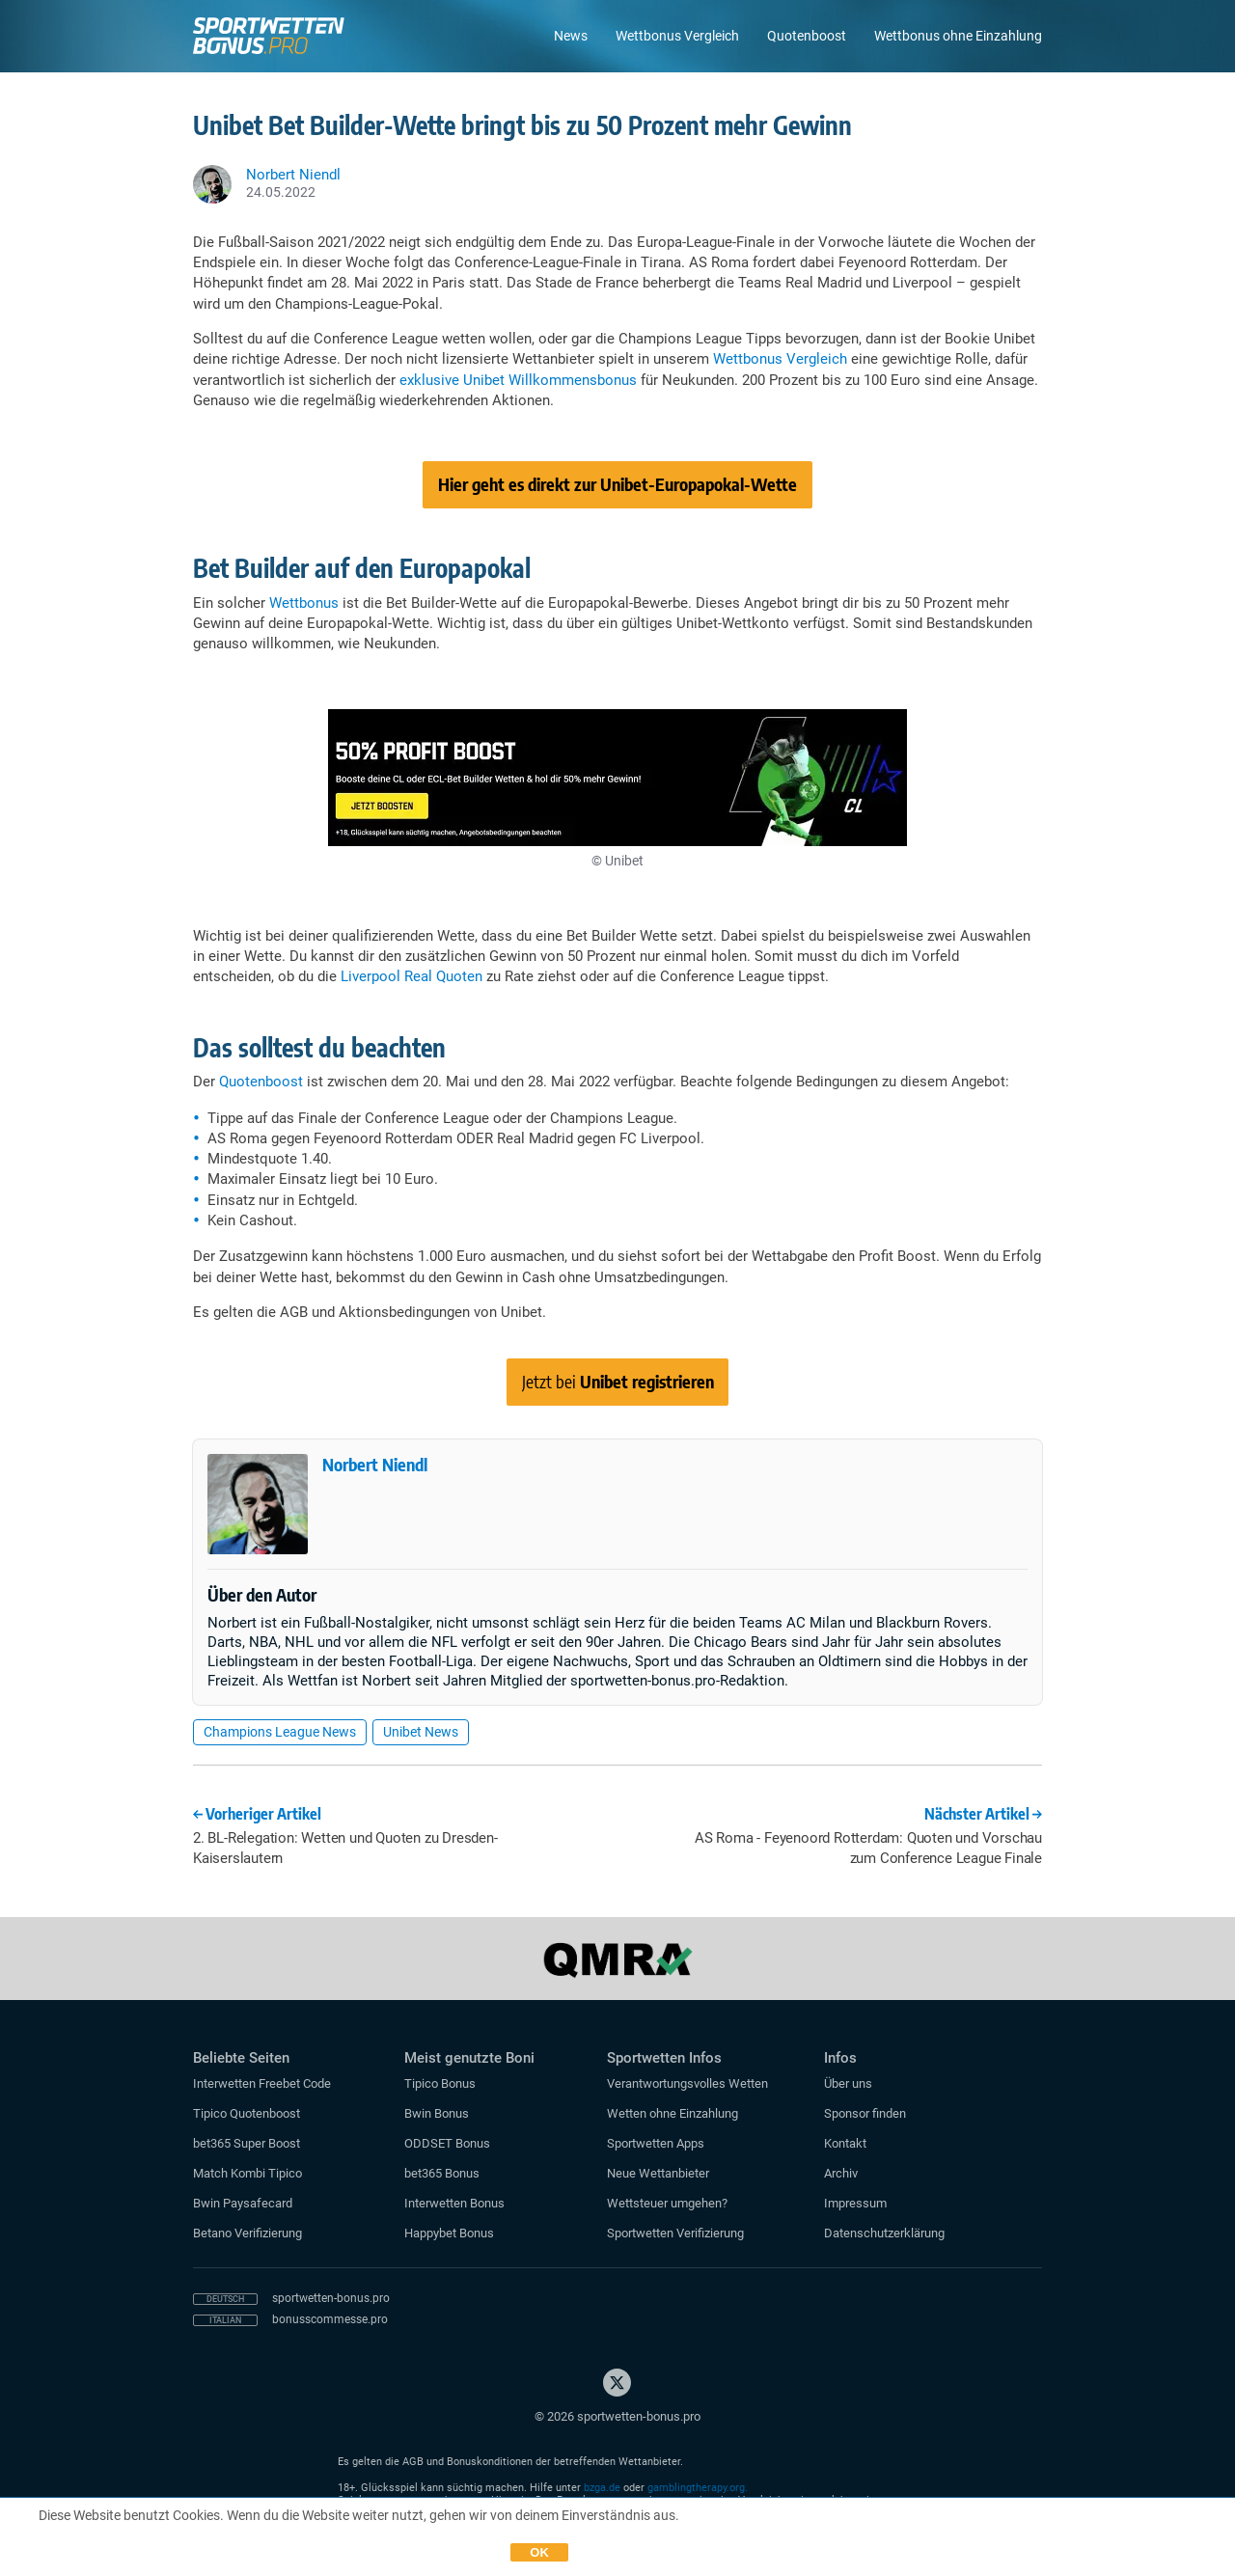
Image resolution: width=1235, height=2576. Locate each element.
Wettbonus (304, 603)
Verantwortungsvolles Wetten (687, 2083)
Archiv (841, 2173)
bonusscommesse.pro (330, 2319)
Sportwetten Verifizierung (675, 2233)
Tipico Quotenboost (246, 2113)
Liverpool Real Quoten (411, 976)
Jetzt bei (618, 1381)
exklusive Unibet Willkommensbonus (518, 380)
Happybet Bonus (449, 2233)
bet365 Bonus (442, 2173)
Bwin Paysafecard (242, 2203)
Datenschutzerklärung (884, 2233)
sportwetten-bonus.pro (331, 2298)
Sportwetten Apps (655, 2143)
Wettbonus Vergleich (677, 35)
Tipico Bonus (440, 2083)
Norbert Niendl (374, 1464)
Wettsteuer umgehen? (667, 2203)
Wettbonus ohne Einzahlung (958, 35)
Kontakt (845, 2143)
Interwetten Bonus (454, 2203)
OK (539, 2552)
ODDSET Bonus (447, 2143)
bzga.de (602, 2487)
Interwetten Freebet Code (262, 2083)
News (571, 35)
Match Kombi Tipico (247, 2173)
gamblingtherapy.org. (697, 2487)
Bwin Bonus (436, 2113)
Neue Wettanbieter (658, 2173)
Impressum (855, 2203)
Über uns (848, 2083)
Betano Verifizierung (247, 2233)
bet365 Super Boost (246, 2143)
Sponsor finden (865, 2113)
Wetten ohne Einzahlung (672, 2113)
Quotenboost (806, 35)
